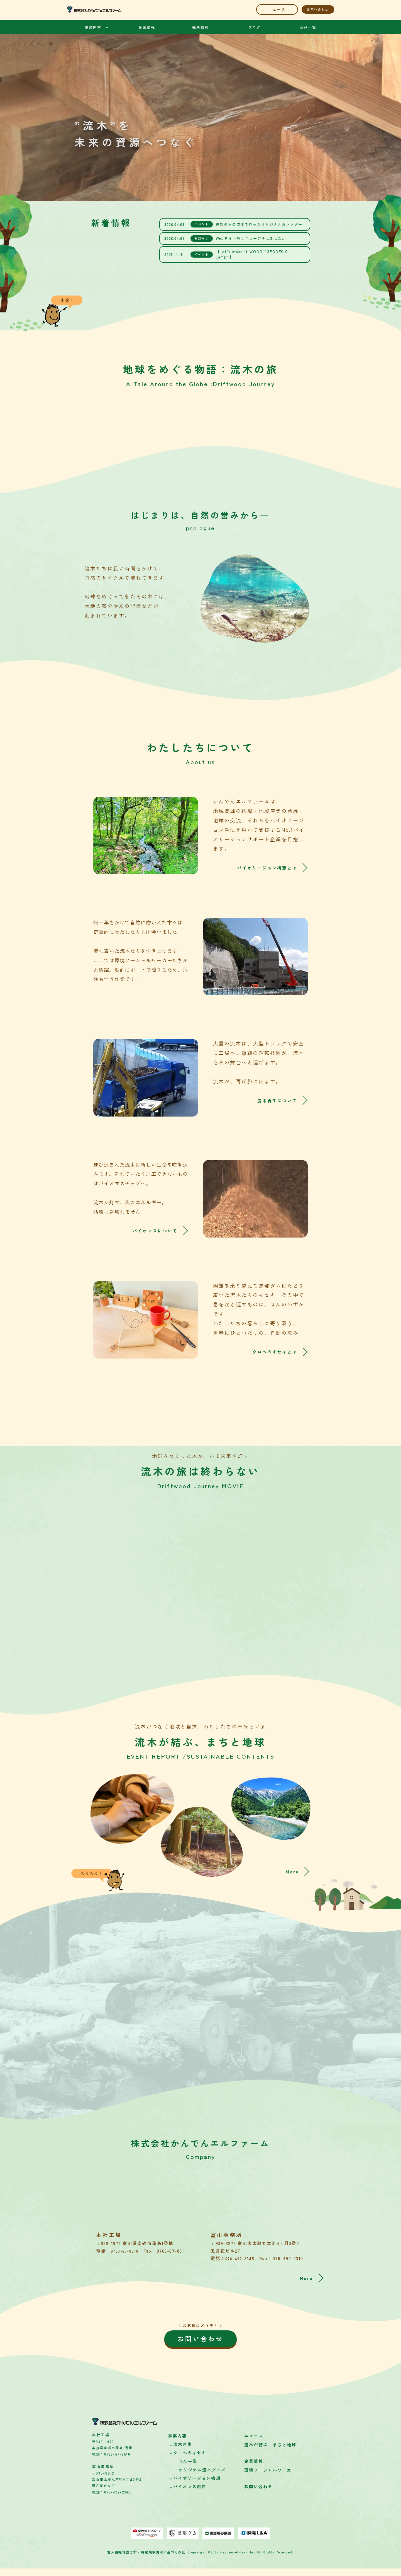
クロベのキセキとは (271, 1351)
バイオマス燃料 (189, 2494)
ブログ (254, 27)
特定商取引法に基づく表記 (162, 2559)
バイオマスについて (151, 1231)
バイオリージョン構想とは (262, 868)
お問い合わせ (313, 9)
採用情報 (200, 27)
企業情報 (146, 27)
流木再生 (182, 2452)
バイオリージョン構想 (196, 2486)
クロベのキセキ (189, 2461)
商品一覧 (308, 27)
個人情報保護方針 (123, 2559)
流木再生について (274, 1100)
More (294, 1867)
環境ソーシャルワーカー (270, 2478)
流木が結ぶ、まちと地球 (270, 2453)
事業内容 (93, 27)
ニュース (261, 9)
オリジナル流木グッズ (202, 2478)
